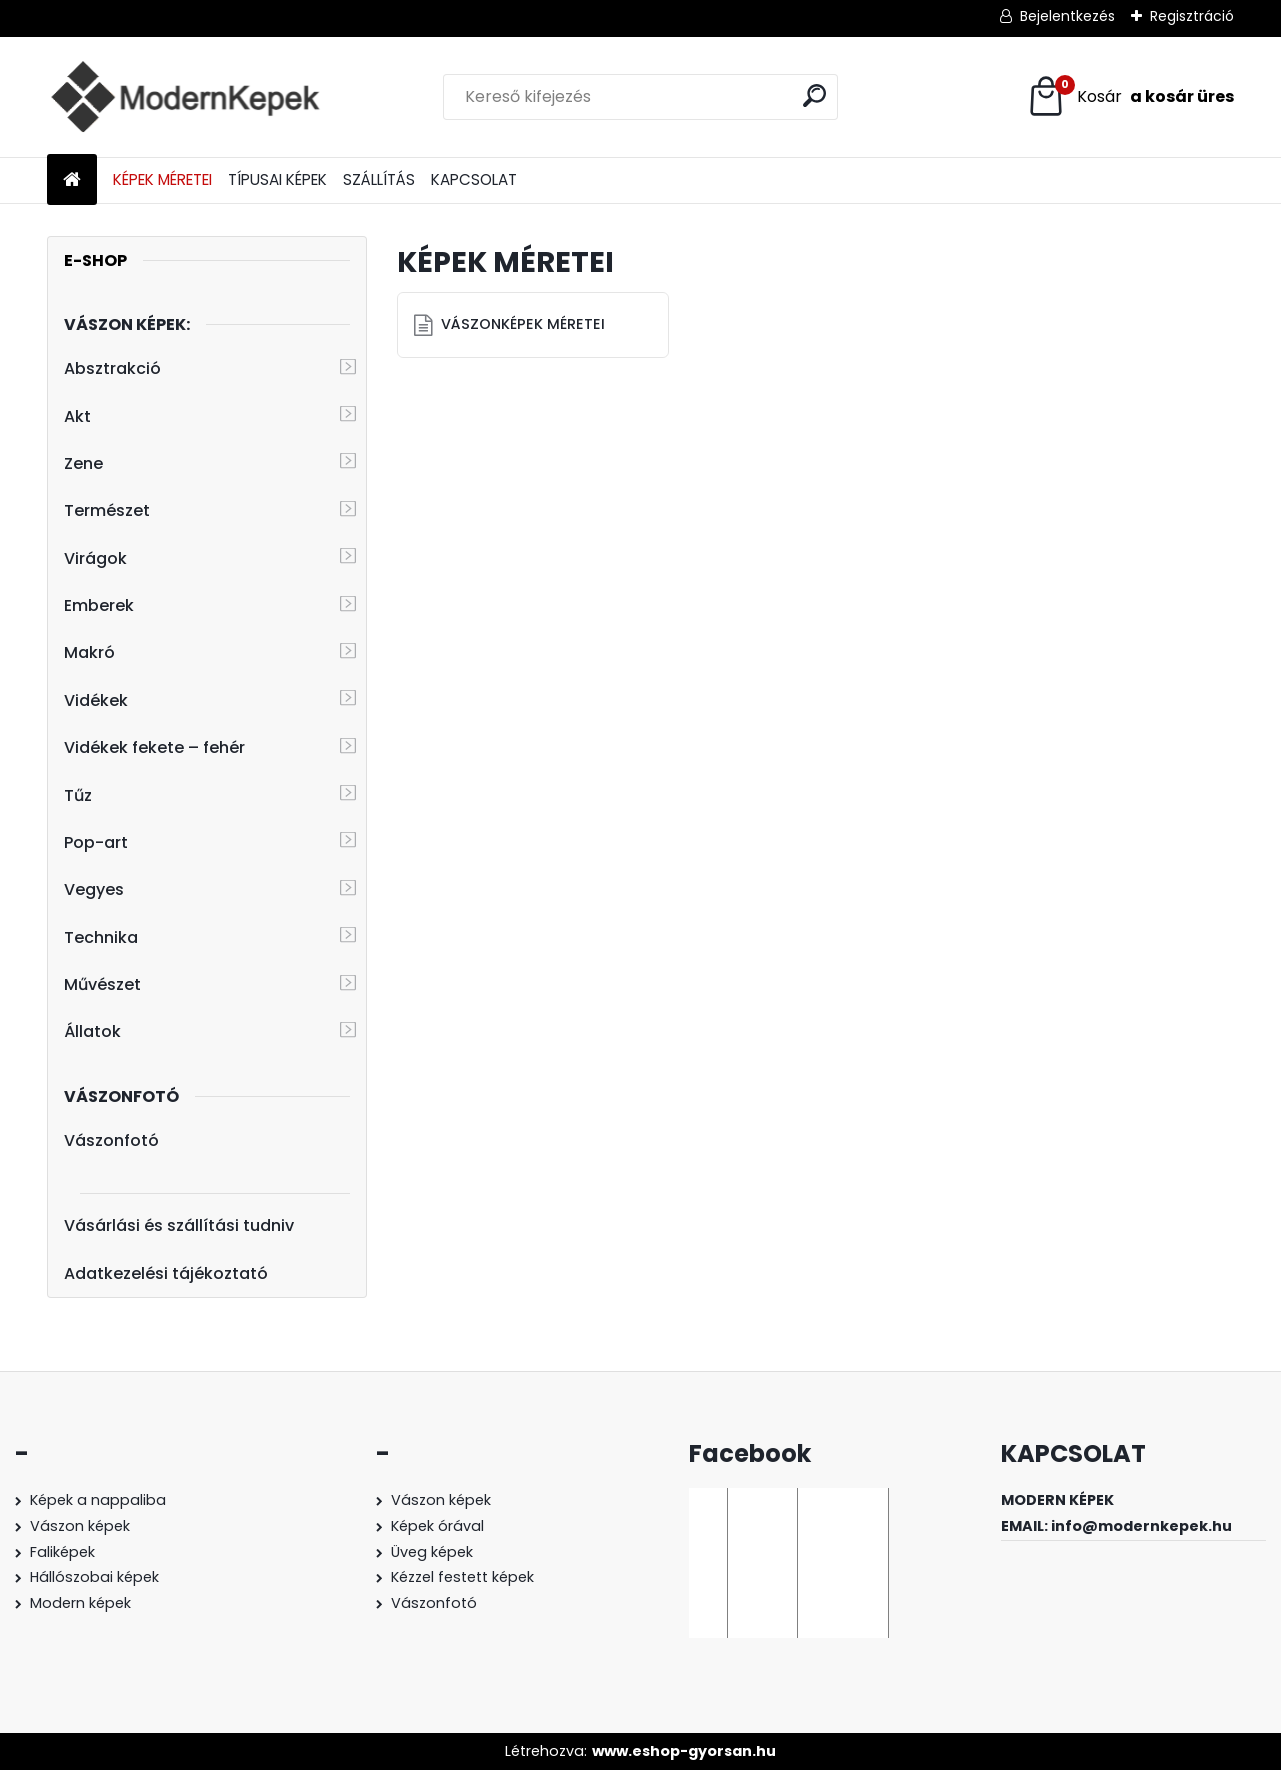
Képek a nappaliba (98, 1500)
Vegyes (94, 889)
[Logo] (184, 97)
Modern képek (80, 1603)
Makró (89, 652)
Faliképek (62, 1552)
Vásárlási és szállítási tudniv (179, 1225)
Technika (101, 937)
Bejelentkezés (1067, 16)
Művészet (102, 984)
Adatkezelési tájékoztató (166, 1273)
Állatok (92, 1031)
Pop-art (96, 842)
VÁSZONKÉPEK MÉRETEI (523, 324)
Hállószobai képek (94, 1577)
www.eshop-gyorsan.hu (684, 1751)
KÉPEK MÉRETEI (162, 179)
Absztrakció (112, 368)
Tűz (78, 795)
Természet (107, 510)
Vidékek (96, 700)
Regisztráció (1192, 16)
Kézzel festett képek (462, 1577)
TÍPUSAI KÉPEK (277, 179)
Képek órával (437, 1526)
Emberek (99, 605)
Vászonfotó (111, 1140)
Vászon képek (80, 1526)
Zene (83, 463)
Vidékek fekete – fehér (154, 747)
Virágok (95, 558)
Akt (77, 416)
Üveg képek (432, 1552)
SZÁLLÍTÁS (379, 179)
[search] (814, 95)
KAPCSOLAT (474, 179)
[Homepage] (72, 180)
